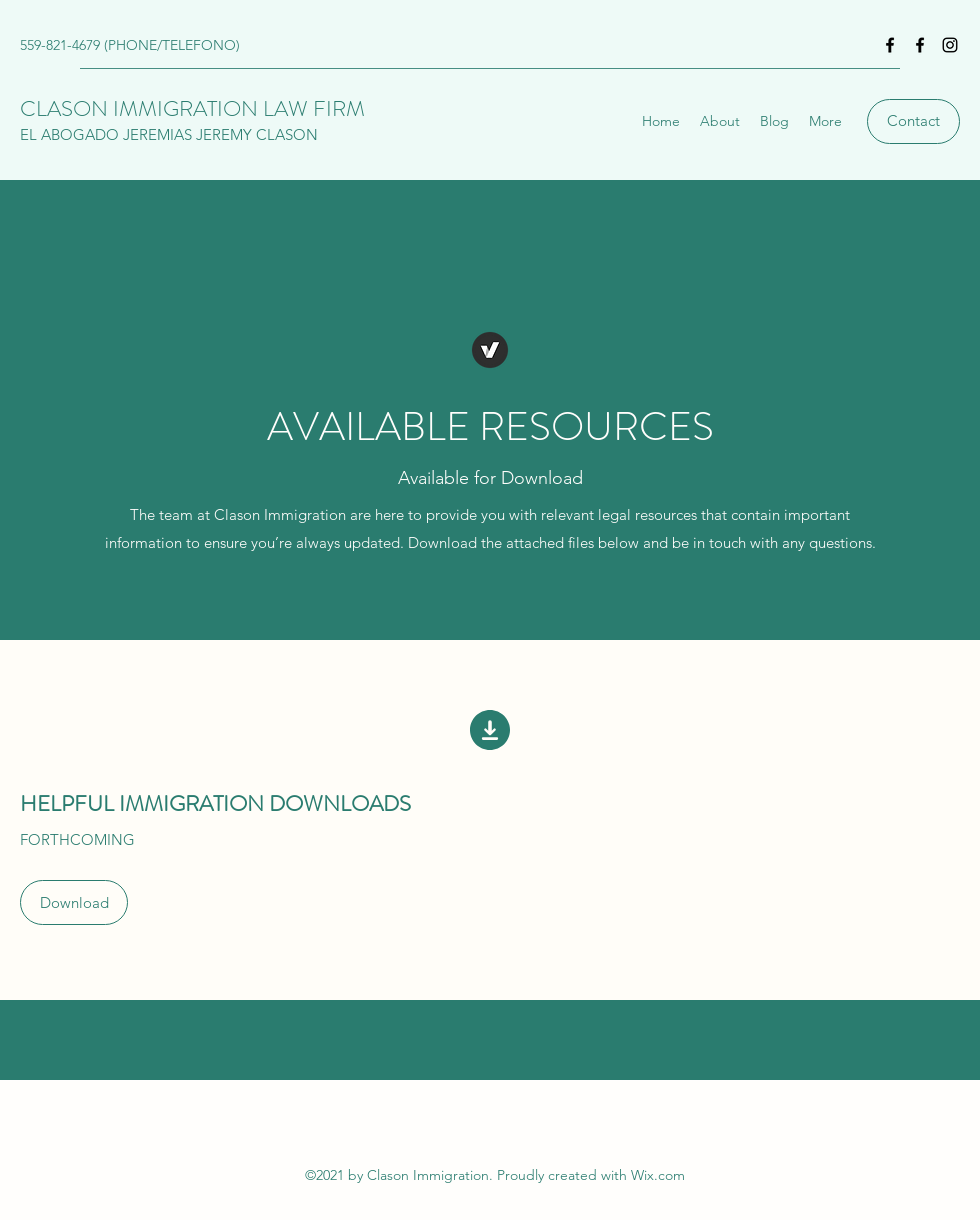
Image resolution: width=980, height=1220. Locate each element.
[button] (74, 902)
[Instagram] (950, 45)
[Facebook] (890, 45)
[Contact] (913, 121)
